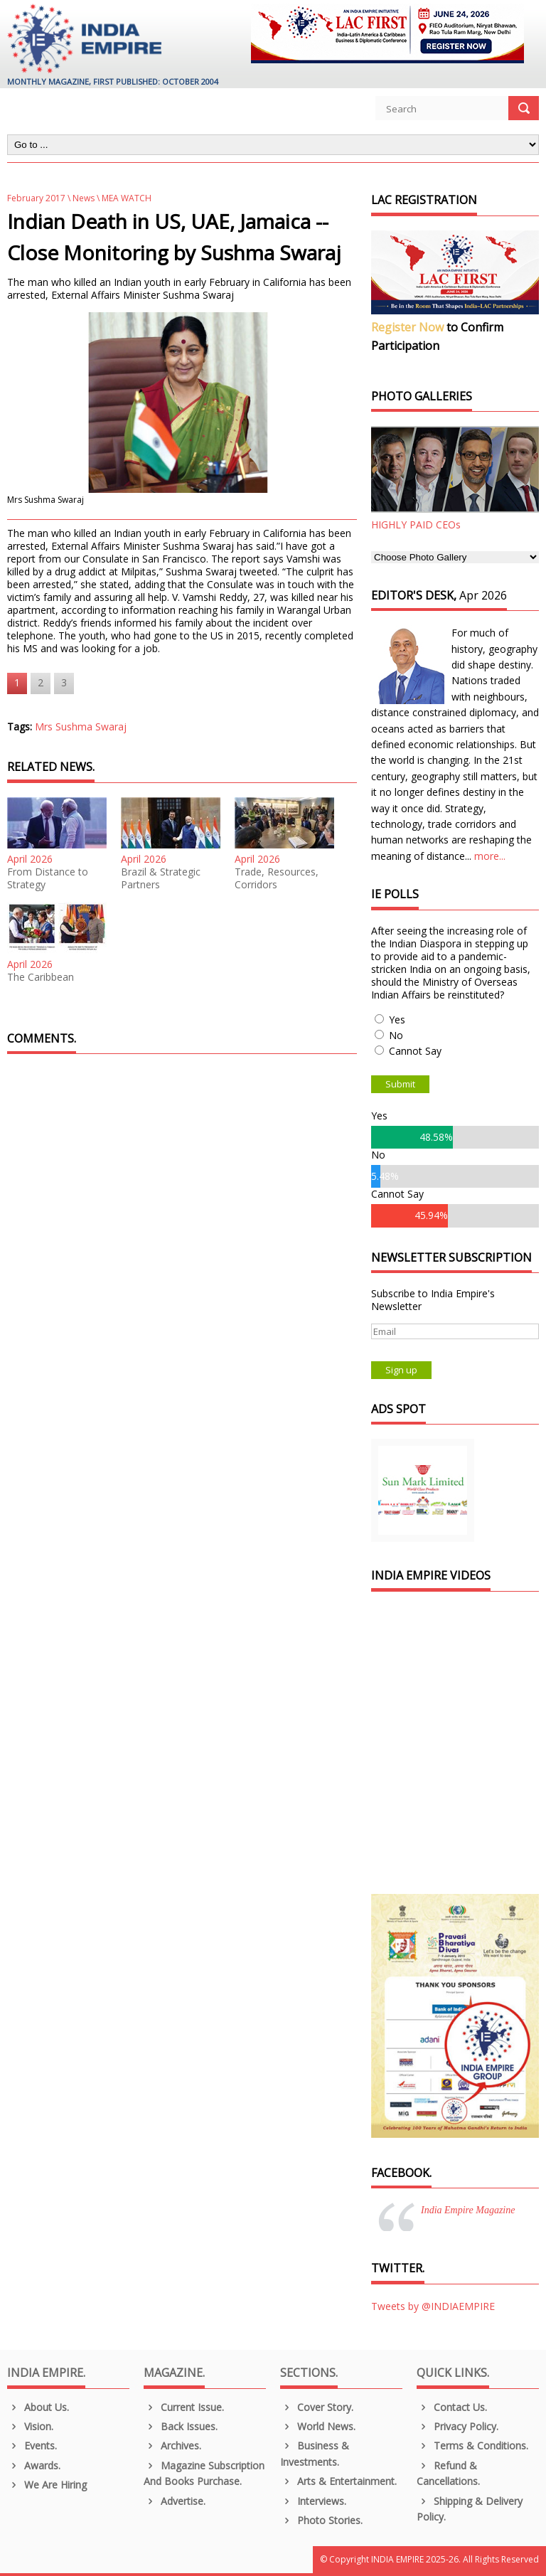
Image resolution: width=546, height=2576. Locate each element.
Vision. (30, 2426)
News (84, 198)
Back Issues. (181, 2426)
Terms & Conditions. (472, 2445)
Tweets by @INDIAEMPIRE (433, 2306)
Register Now (407, 327)
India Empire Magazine (468, 2210)
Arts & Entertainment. (338, 2481)
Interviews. (313, 2501)
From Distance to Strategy (47, 878)
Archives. (172, 2445)
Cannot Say (415, 1051)
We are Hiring (47, 2484)
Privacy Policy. (457, 2426)
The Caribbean (40, 977)
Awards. (33, 2465)
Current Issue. (184, 2407)
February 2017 (36, 198)
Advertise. (174, 2501)
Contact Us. (452, 2407)
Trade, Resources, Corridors (276, 878)
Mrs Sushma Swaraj (81, 726)
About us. (38, 2407)
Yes (397, 1019)
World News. (317, 2426)
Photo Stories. (321, 2520)
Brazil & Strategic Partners (160, 878)
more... (489, 856)
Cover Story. (316, 2407)
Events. (32, 2445)
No (396, 1035)
